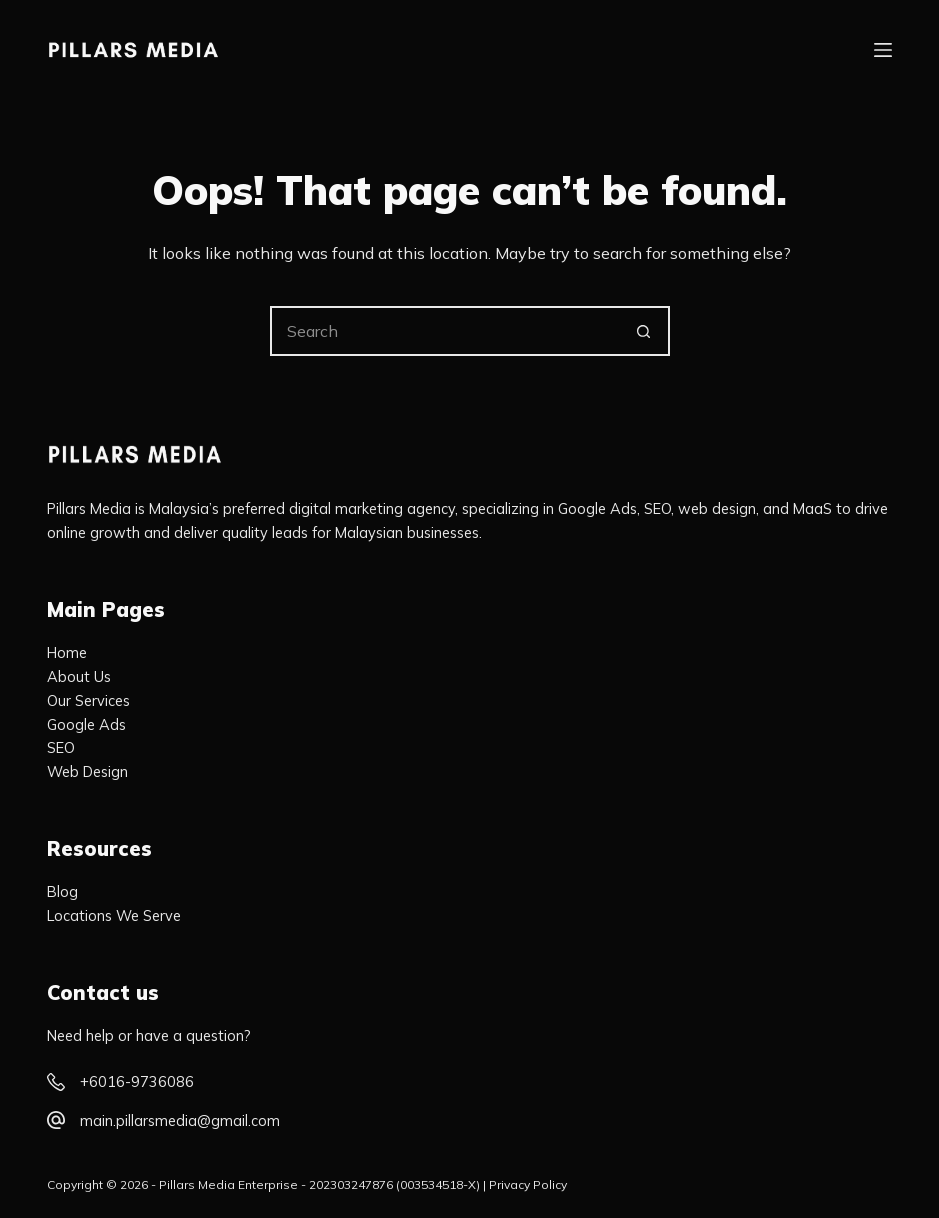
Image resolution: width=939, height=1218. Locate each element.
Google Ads (86, 724)
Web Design (87, 771)
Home (67, 652)
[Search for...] (445, 331)
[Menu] (883, 50)
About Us (79, 676)
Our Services (88, 700)
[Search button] (645, 331)
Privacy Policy (528, 1184)
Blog (62, 891)
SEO (61, 747)
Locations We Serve (114, 915)
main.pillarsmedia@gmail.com (180, 1120)
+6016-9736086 (137, 1081)
